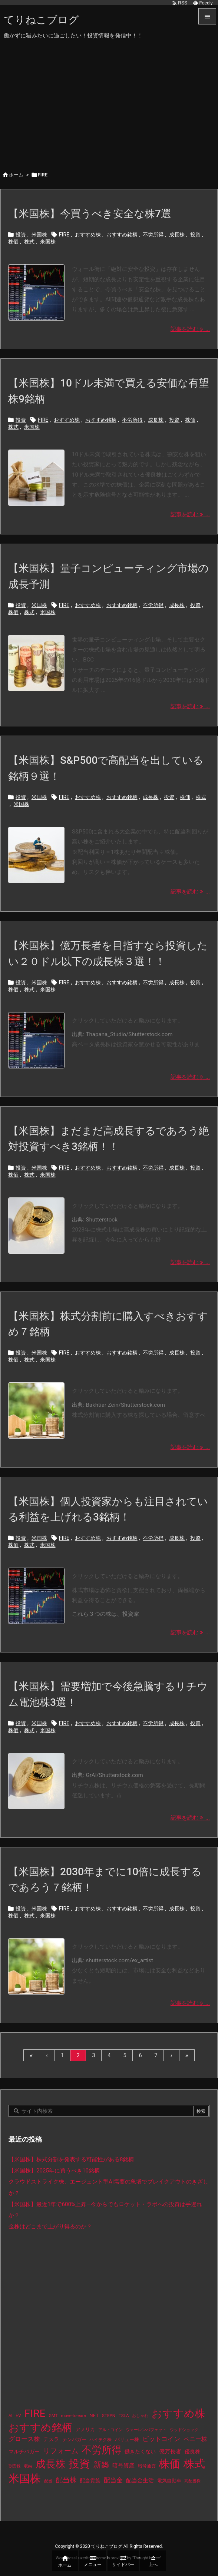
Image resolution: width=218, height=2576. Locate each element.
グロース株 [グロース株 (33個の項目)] (24, 2439)
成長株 (177, 235)
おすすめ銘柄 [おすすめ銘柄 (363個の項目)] (40, 2427)
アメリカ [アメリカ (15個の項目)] (85, 2429)
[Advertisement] (109, 107)
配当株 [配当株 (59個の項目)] (66, 2480)
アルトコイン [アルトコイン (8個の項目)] (110, 2429)
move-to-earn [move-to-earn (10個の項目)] (73, 2415)
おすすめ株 (88, 235)
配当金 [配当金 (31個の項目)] (113, 2480)
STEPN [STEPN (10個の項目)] (108, 2415)
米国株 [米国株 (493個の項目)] (25, 2478)
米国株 (39, 235)
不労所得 (153, 235)
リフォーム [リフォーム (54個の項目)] (60, 2451)
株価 (13, 242)
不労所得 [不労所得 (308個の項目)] (102, 2450)
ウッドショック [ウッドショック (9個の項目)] (184, 2429)
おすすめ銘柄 (122, 235)
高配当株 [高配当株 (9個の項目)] (192, 2481)
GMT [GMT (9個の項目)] (53, 2415)
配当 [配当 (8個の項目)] (48, 2481)
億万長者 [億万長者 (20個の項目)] (170, 2451)
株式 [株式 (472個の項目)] (194, 2463)
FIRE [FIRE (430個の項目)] (35, 2413)
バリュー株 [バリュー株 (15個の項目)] (127, 2439)
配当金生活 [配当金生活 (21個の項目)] (140, 2480)
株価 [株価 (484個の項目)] (169, 2463)
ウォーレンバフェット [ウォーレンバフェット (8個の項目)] (146, 2429)
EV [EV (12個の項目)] (18, 2415)
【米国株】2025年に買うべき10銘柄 (54, 2170)
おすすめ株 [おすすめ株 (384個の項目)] (178, 2413)
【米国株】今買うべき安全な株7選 (89, 214)
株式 (29, 242)
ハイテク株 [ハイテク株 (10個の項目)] (100, 2439)
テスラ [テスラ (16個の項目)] (51, 2439)
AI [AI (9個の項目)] (10, 2415)
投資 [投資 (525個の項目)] (79, 2463)
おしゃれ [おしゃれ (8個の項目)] (140, 2415)
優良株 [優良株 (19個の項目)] (192, 2452)
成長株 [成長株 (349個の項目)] (51, 2464)
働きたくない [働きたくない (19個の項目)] (140, 2452)
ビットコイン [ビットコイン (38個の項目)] (161, 2439)
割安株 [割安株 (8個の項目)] (15, 2466)
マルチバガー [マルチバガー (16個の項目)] (24, 2451)
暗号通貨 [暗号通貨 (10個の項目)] (147, 2466)
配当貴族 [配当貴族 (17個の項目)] (90, 2480)
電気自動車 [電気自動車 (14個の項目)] (169, 2480)
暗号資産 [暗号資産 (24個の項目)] (123, 2465)
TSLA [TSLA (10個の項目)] (124, 2415)
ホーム (16, 175)
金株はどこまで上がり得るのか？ (50, 2226)
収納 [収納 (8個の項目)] (28, 2466)
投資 (21, 235)
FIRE (64, 235)
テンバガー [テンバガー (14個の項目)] (74, 2439)
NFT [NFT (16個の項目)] (94, 2415)
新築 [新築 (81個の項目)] (101, 2464)
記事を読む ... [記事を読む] (190, 329)
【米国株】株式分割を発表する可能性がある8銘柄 (71, 2159)
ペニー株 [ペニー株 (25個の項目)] (195, 2439)
